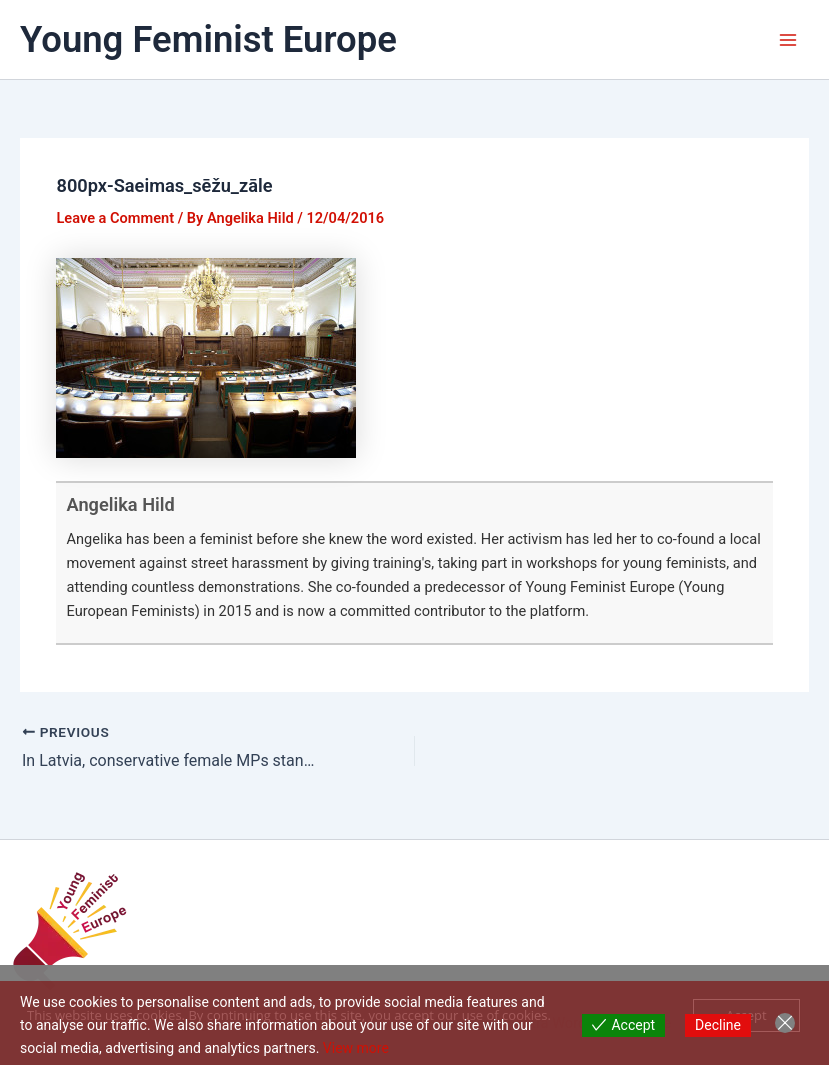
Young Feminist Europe (208, 39)
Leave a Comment (115, 218)
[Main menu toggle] (788, 40)
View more (356, 1048)
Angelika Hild (120, 504)
